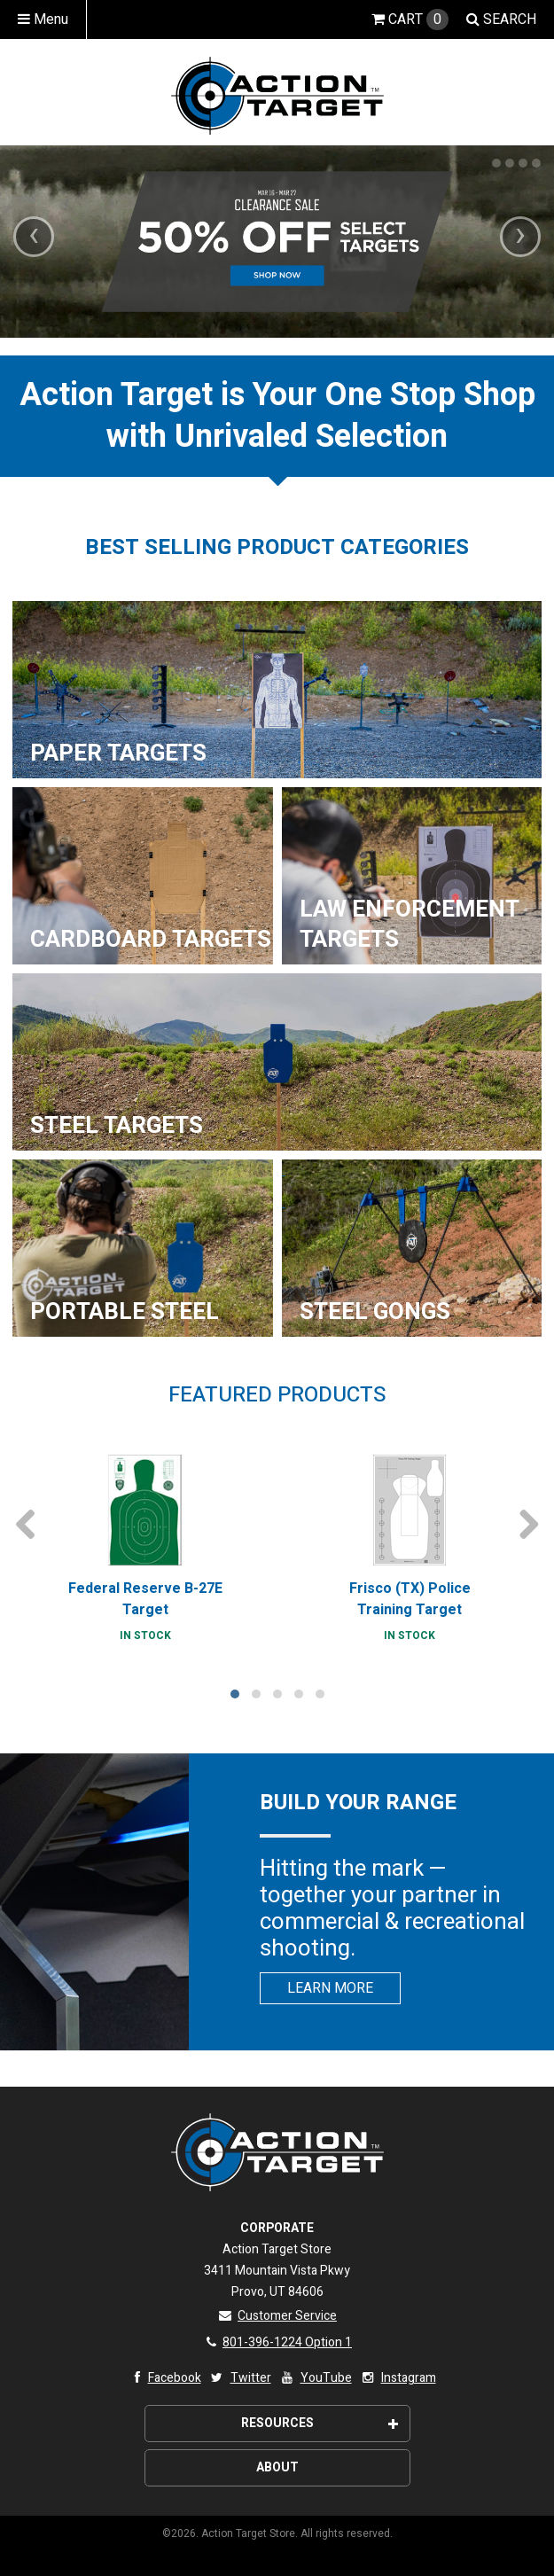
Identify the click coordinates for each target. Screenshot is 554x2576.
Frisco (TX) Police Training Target (410, 1599)
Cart (410, 19)
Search (501, 19)
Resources (319, 2423)
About (277, 2467)
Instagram (397, 2378)
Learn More (330, 1988)
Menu (43, 19)
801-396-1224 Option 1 (277, 2342)
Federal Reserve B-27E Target (145, 1599)
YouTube (315, 2378)
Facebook (163, 2378)
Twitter (239, 2378)
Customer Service (277, 2316)
